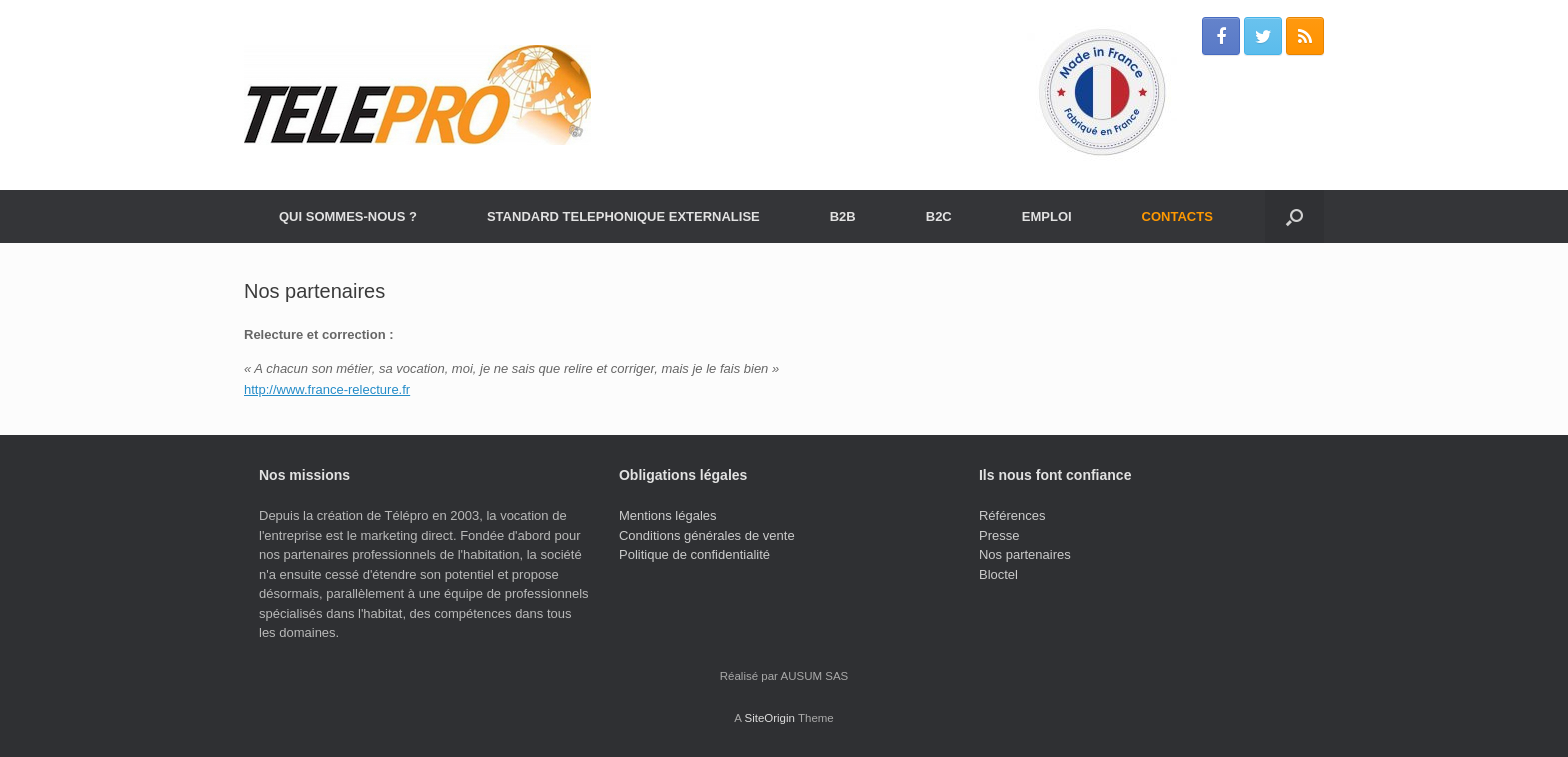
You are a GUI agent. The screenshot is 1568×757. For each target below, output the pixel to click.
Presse (999, 535)
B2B (843, 216)
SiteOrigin (769, 718)
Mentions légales (668, 515)
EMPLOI (1047, 216)
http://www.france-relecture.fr (327, 389)
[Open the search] (1294, 216)
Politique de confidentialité (694, 554)
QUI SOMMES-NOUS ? (348, 216)
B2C (939, 216)
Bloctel (998, 574)
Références (1012, 515)
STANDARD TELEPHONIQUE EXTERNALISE (623, 216)
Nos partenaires (1025, 554)
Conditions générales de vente (707, 535)
